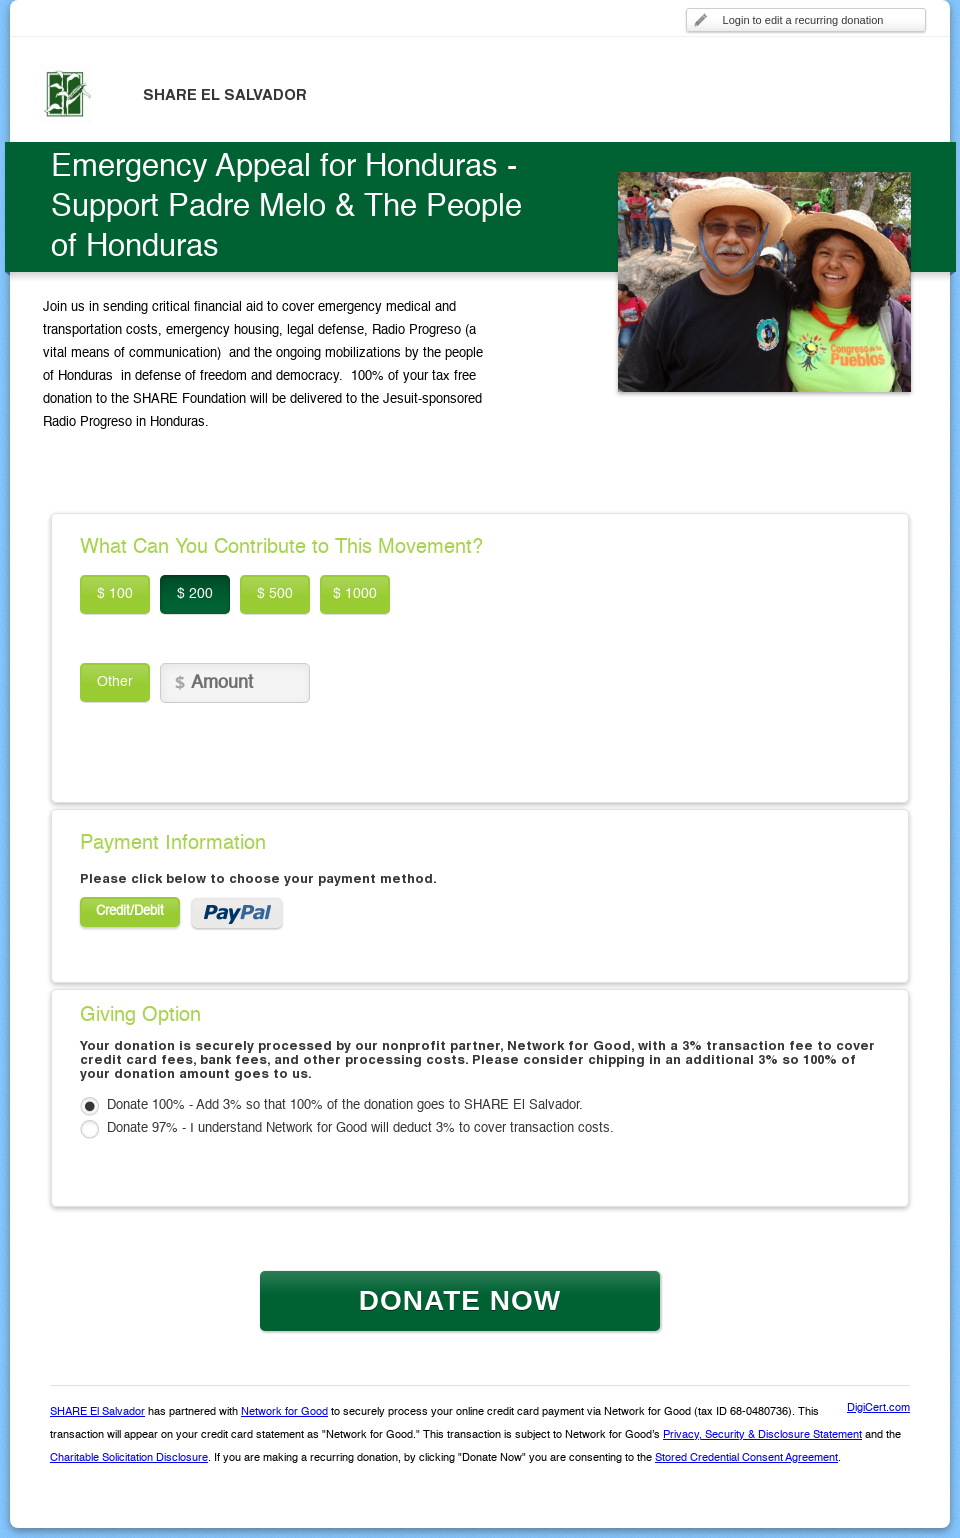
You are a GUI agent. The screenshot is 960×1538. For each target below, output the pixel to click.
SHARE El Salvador (97, 1412)
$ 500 (275, 594)
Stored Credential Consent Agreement (746, 1458)
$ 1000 (355, 594)
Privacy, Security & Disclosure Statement (762, 1435)
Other (115, 682)
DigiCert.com (878, 1408)
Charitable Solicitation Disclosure (129, 1458)
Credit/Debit (130, 911)
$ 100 (115, 594)
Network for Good (284, 1412)
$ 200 (195, 594)
